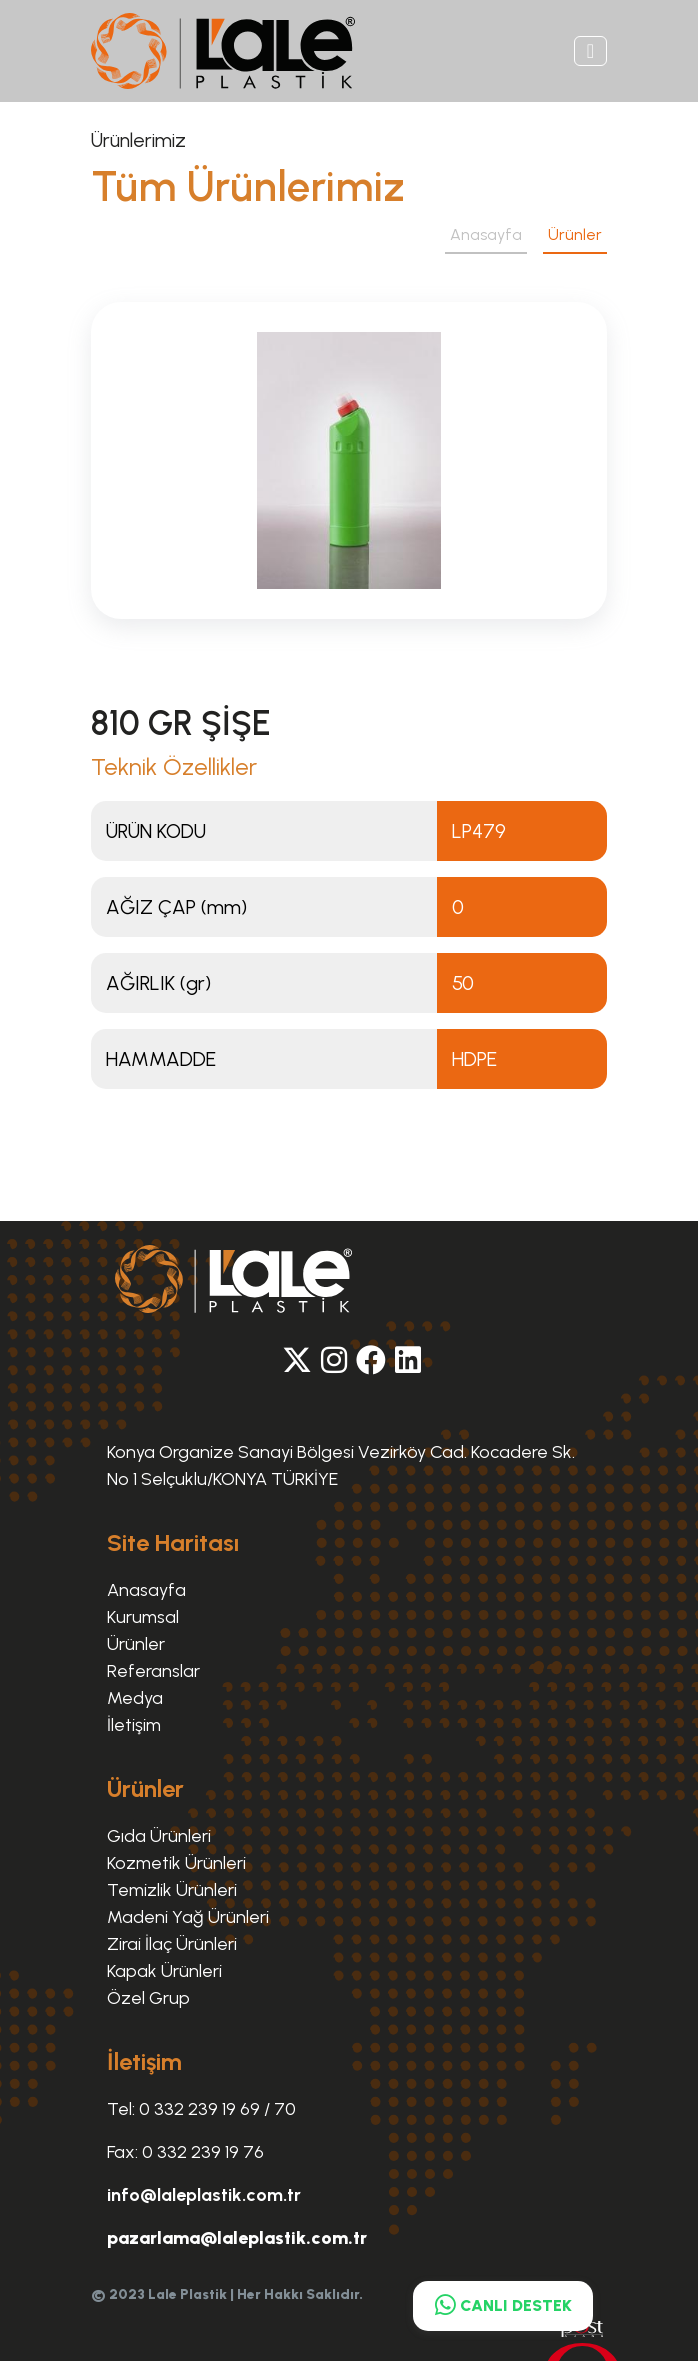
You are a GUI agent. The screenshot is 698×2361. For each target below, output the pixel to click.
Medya (135, 1698)
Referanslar (153, 1671)
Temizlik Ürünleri (172, 1890)
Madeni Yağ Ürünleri (188, 1917)
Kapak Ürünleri (164, 1971)
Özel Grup (148, 1998)
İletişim (134, 1725)
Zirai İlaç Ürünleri (172, 1944)
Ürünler (575, 234)
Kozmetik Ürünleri (176, 1863)
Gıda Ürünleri (159, 1836)
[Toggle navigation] (590, 51)
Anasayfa (486, 234)
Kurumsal (143, 1617)
